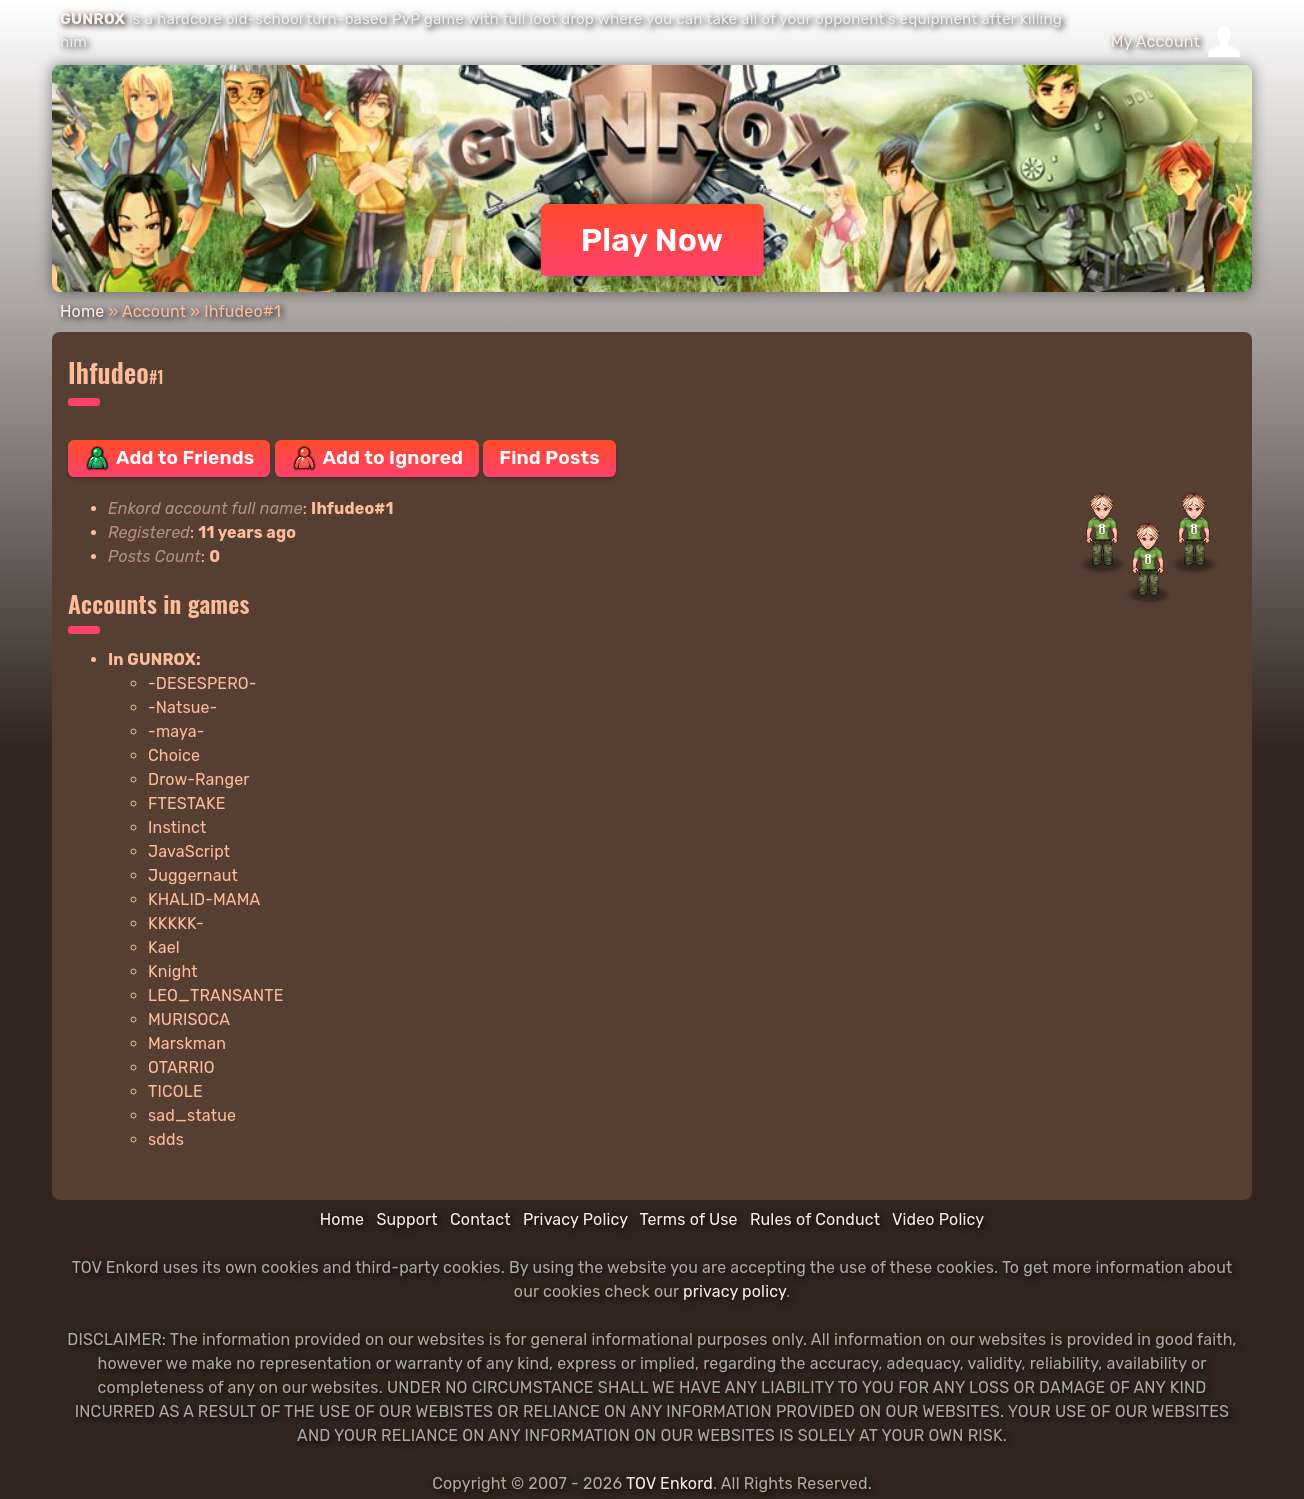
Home (82, 311)
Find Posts (549, 457)
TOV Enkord (669, 1483)
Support (406, 1219)
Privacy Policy (575, 1219)
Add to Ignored (377, 458)
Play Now (652, 240)
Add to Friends (169, 458)
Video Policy (938, 1219)
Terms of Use (689, 1219)
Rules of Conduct (815, 1219)
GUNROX (92, 19)
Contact (480, 1219)
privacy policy (734, 1291)
